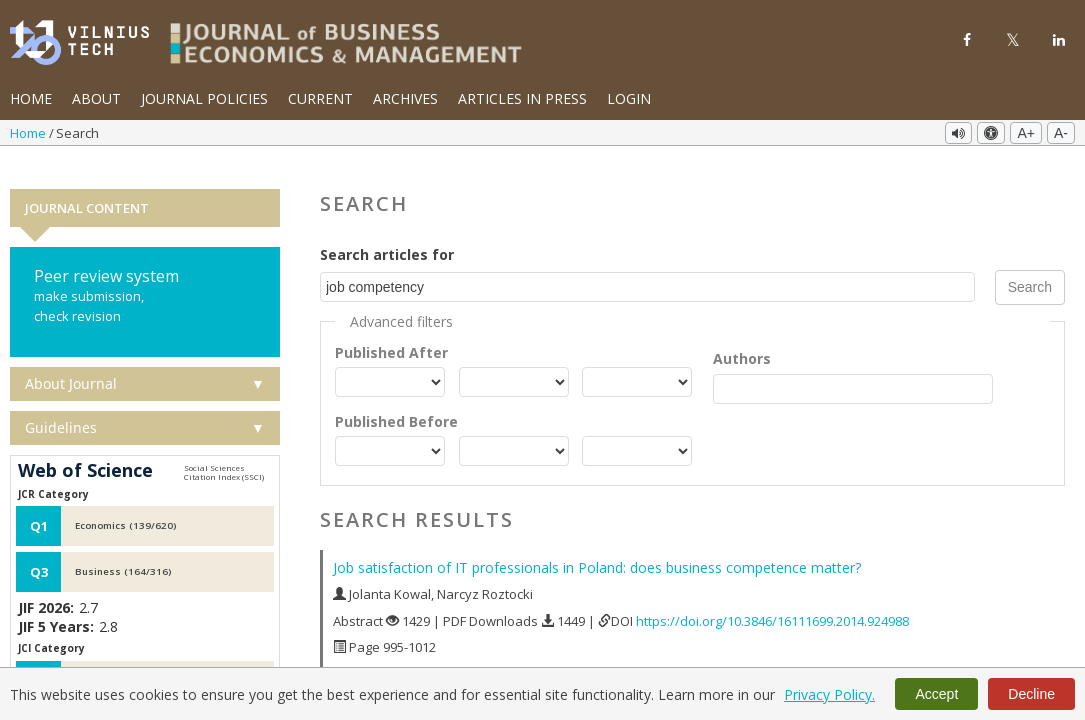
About (96, 98)
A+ (1026, 133)
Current (320, 98)
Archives (405, 98)
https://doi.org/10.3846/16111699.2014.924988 (772, 597)
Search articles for (387, 230)
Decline (1031, 694)
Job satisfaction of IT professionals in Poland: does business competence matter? (597, 544)
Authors (742, 334)
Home (31, 98)
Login (629, 98)
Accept (936, 694)
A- (1061, 133)
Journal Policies (204, 98)
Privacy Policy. (829, 694)
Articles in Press (522, 98)
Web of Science (85, 448)
